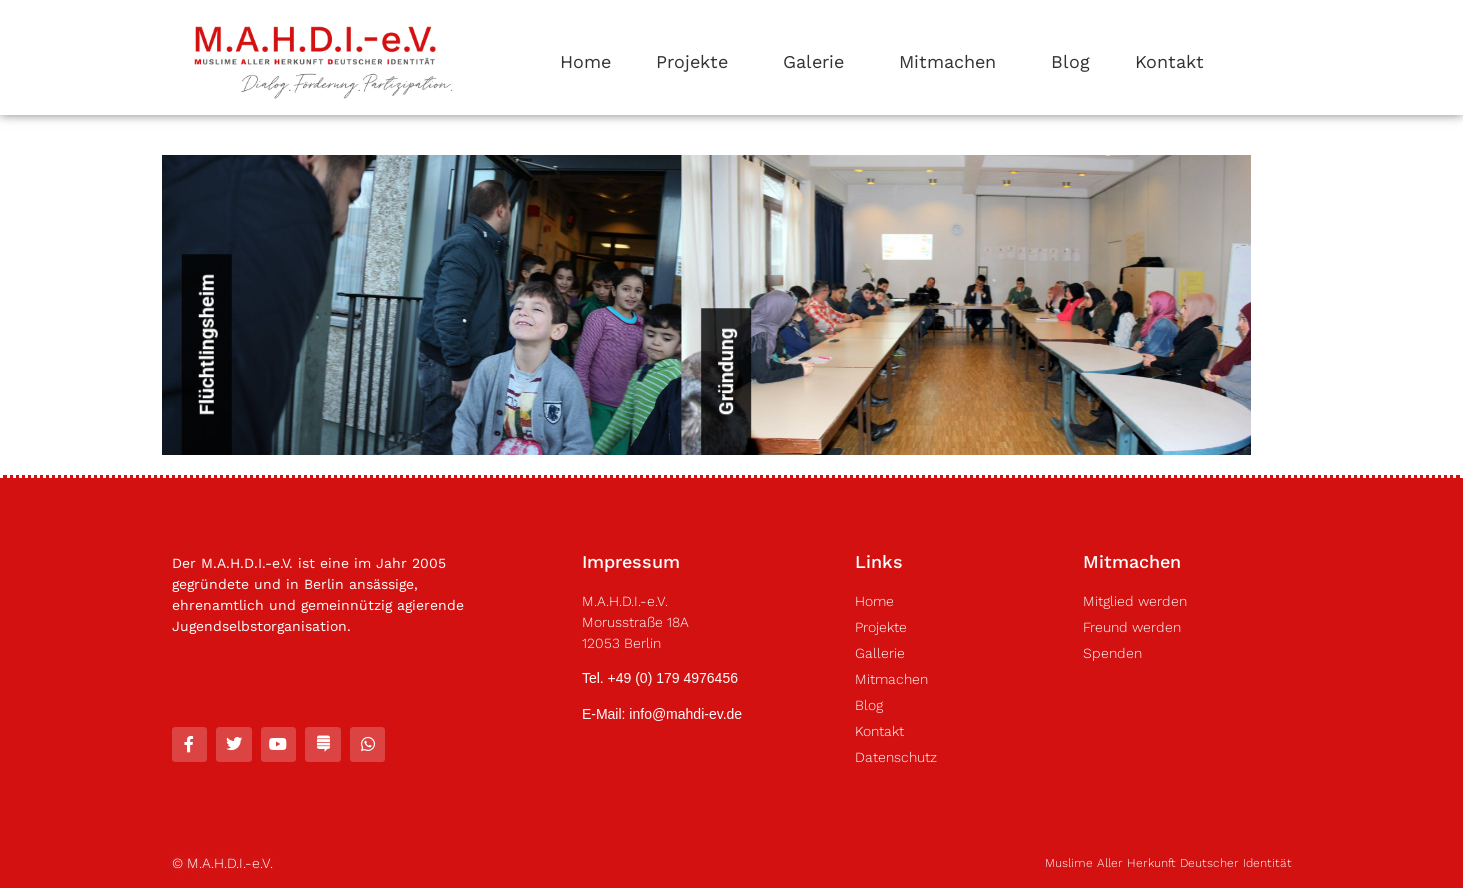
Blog (1070, 61)
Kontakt (1169, 61)
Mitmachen (952, 61)
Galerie (818, 61)
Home (585, 61)
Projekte (697, 61)
